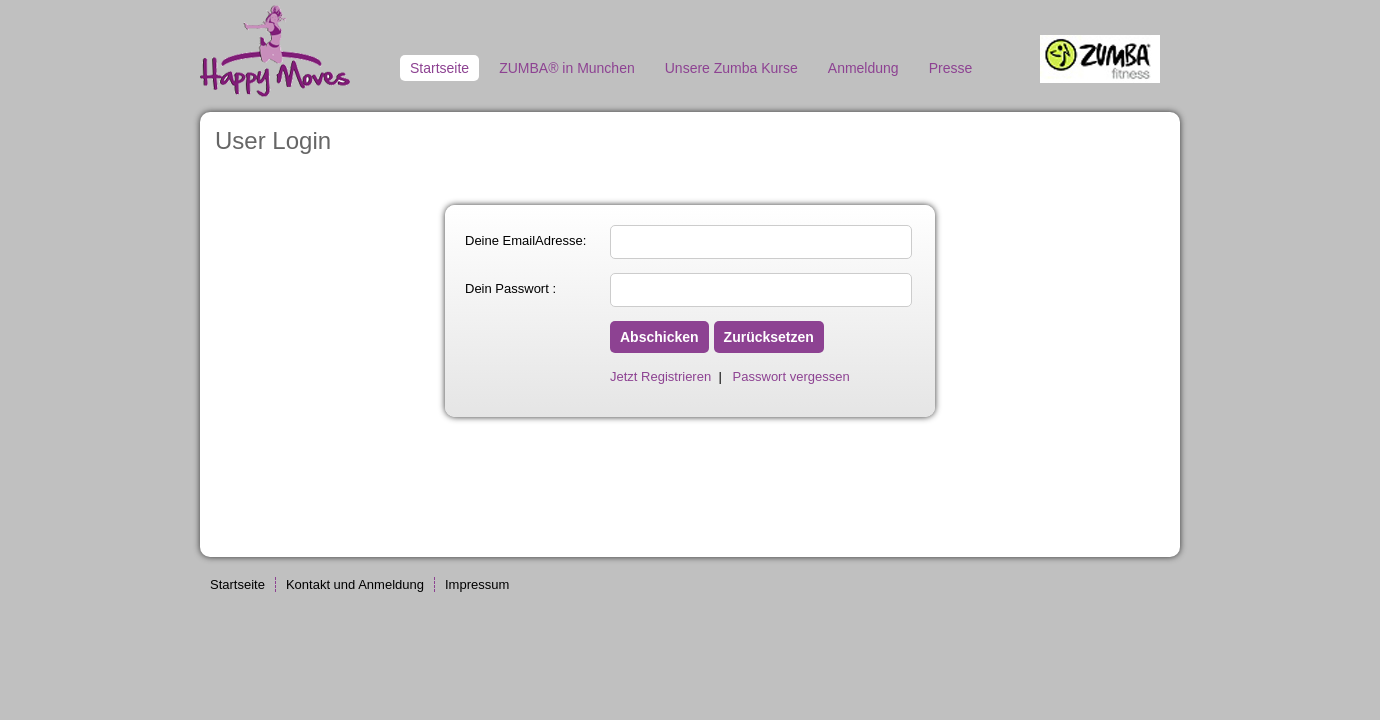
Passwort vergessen (791, 376)
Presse (951, 68)
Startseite (439, 68)
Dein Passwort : (510, 288)
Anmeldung (863, 68)
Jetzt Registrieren (660, 376)
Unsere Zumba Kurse (731, 68)
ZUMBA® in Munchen (567, 68)
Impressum (477, 584)
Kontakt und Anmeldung (355, 584)
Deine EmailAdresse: (525, 240)
